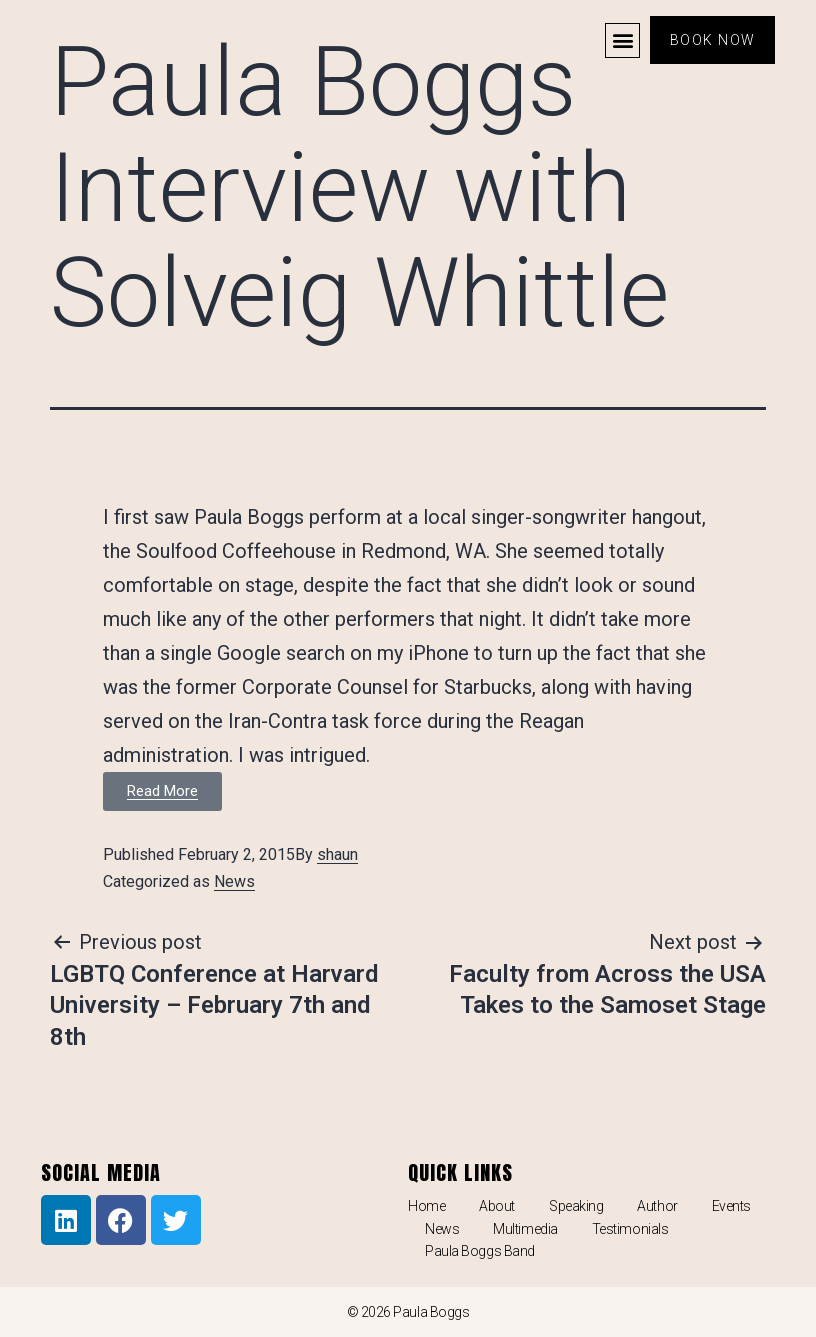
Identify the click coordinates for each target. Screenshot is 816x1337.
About (497, 1206)
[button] (619, 40)
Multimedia (525, 1229)
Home (426, 1206)
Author (657, 1206)
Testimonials (630, 1229)
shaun (337, 854)
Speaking (576, 1206)
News (234, 881)
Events (731, 1206)
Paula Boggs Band (480, 1251)
